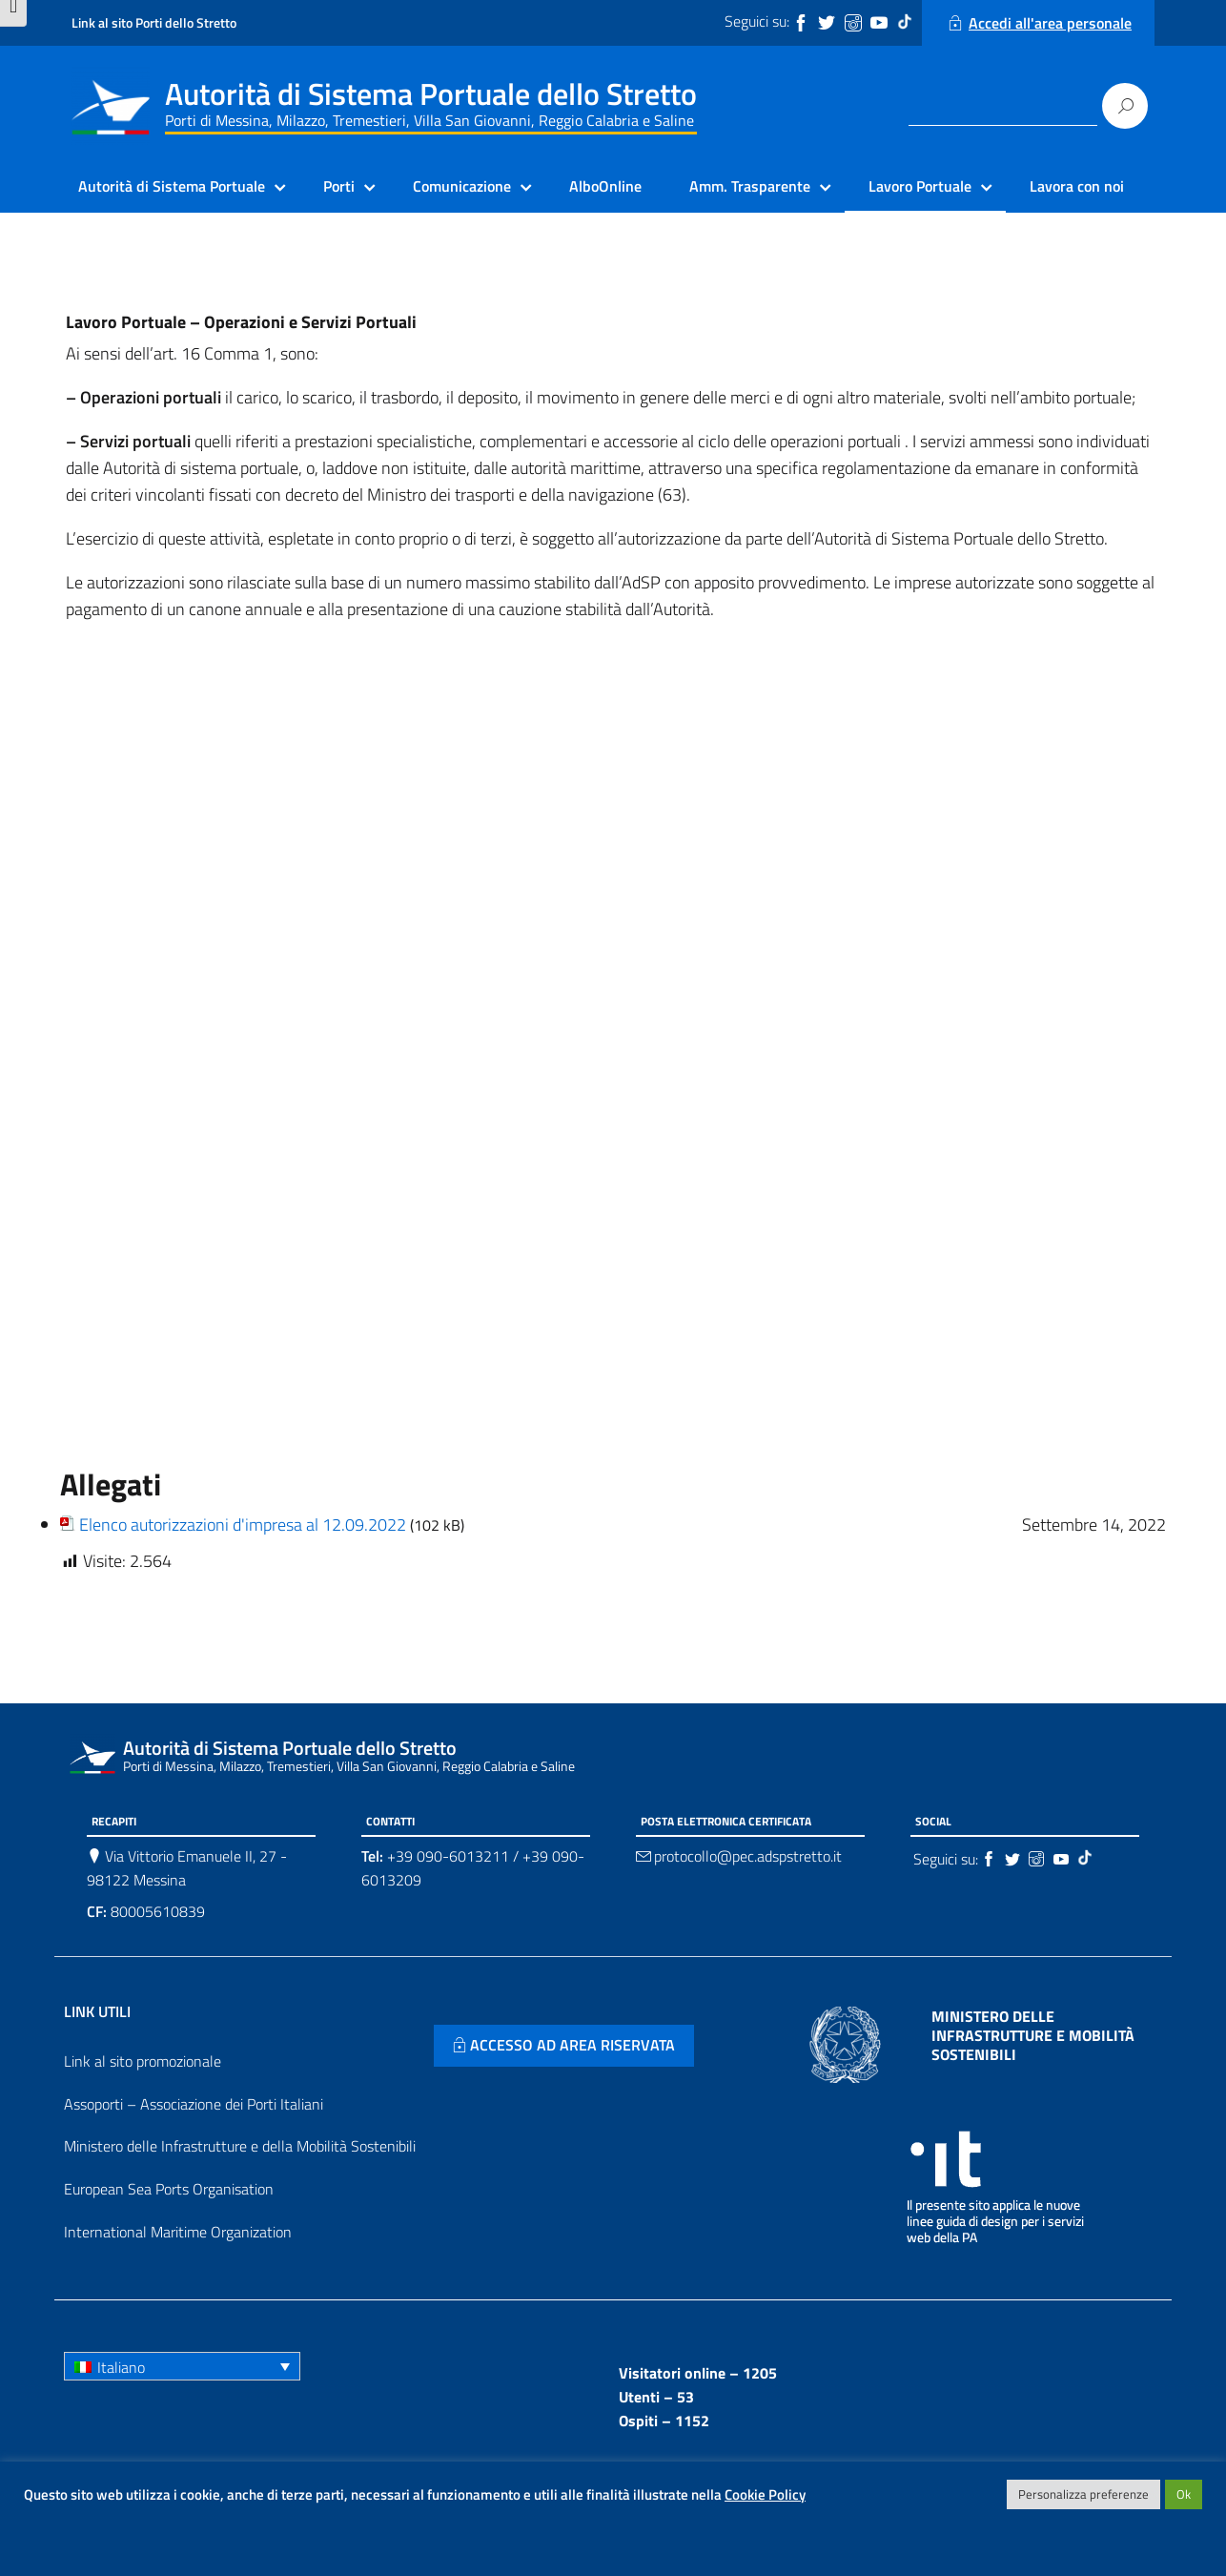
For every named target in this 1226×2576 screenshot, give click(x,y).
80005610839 (146, 1911)
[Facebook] (802, 23)
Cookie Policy (765, 2494)
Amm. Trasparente (749, 186)
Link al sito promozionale (142, 2061)
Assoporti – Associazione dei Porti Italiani (193, 2103)
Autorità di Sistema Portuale (171, 186)
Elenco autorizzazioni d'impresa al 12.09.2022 (242, 1524)
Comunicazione (462, 186)
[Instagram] (855, 23)
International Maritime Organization (178, 2231)
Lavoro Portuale (919, 186)
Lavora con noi (1077, 186)
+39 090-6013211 (448, 1855)
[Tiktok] (906, 23)
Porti (339, 186)
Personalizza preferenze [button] (1083, 2494)
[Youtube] (881, 23)
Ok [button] (1183, 2494)
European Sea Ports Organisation (169, 2188)
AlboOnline (605, 186)
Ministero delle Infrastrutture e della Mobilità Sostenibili (240, 2145)
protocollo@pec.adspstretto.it (748, 1855)
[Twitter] (828, 23)
